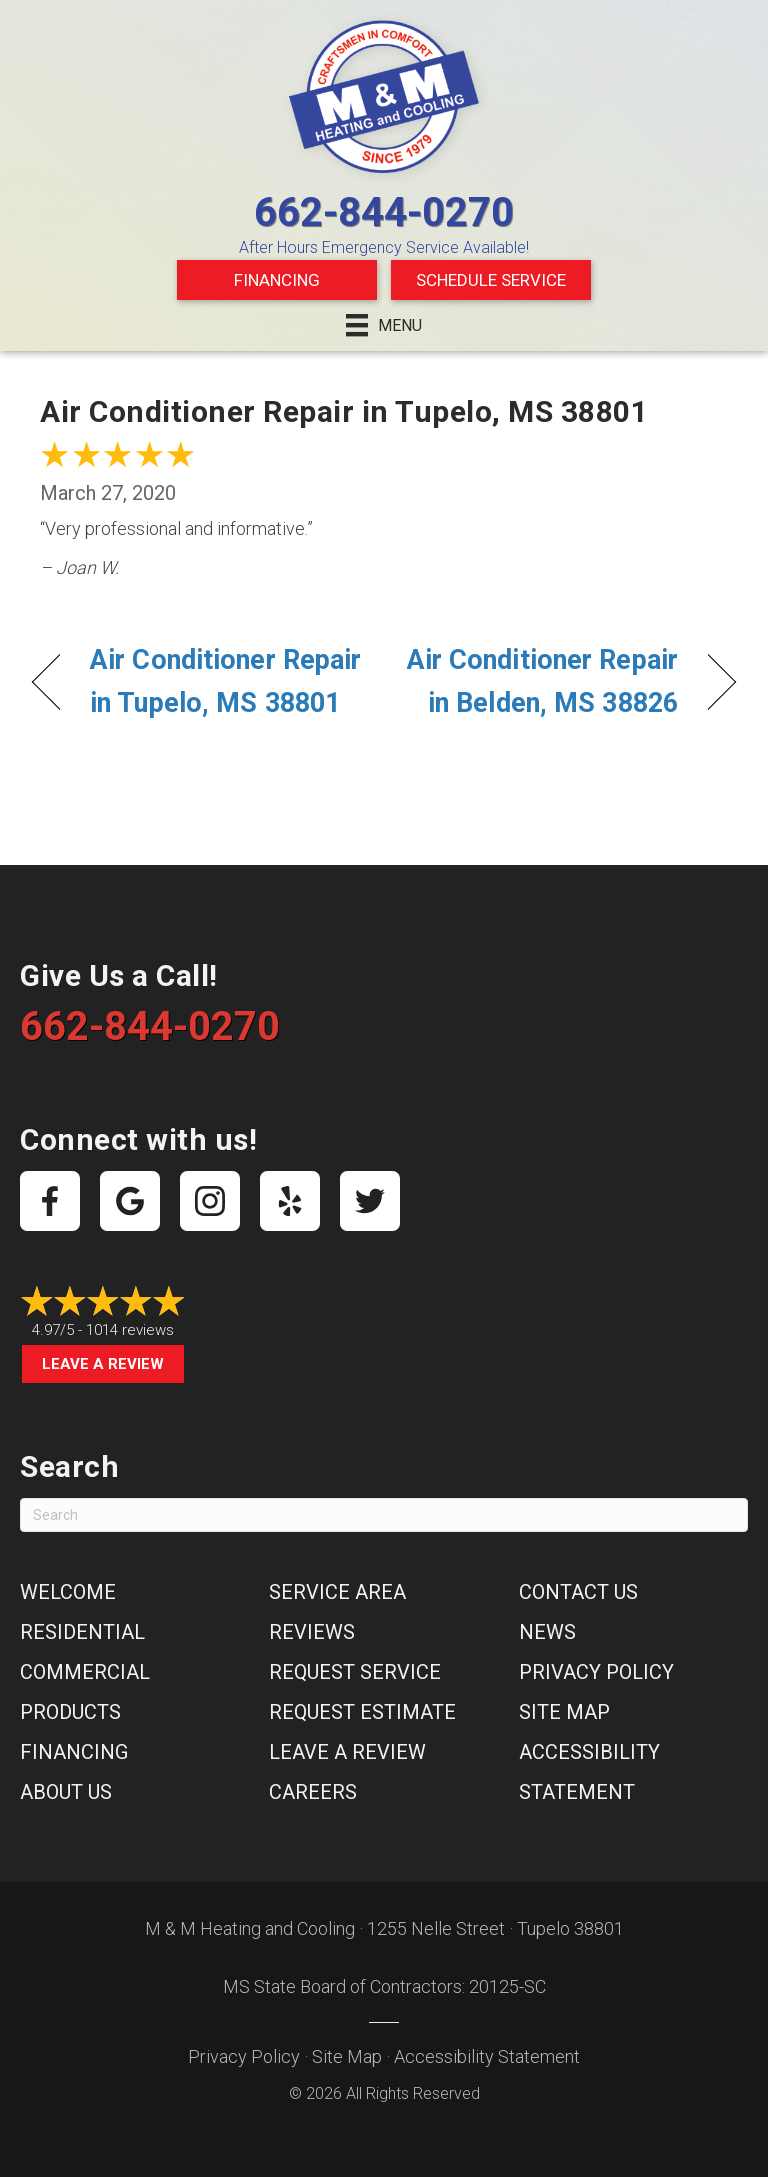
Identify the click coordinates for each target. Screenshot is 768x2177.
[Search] (384, 1515)
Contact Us (578, 1592)
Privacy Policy (596, 1672)
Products (70, 1712)
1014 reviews (130, 1330)
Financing (277, 280)
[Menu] (384, 325)
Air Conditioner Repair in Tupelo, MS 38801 (225, 681)
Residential (82, 1632)
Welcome (68, 1592)
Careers (313, 1792)
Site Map (564, 1712)
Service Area (337, 1592)
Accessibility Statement (487, 2056)
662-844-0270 (384, 212)
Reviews (312, 1632)
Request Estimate (362, 1712)
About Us (66, 1792)
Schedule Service (491, 280)
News (547, 1632)
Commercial (85, 1672)
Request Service (355, 1672)
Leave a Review (103, 1364)
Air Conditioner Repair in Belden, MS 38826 (541, 681)
